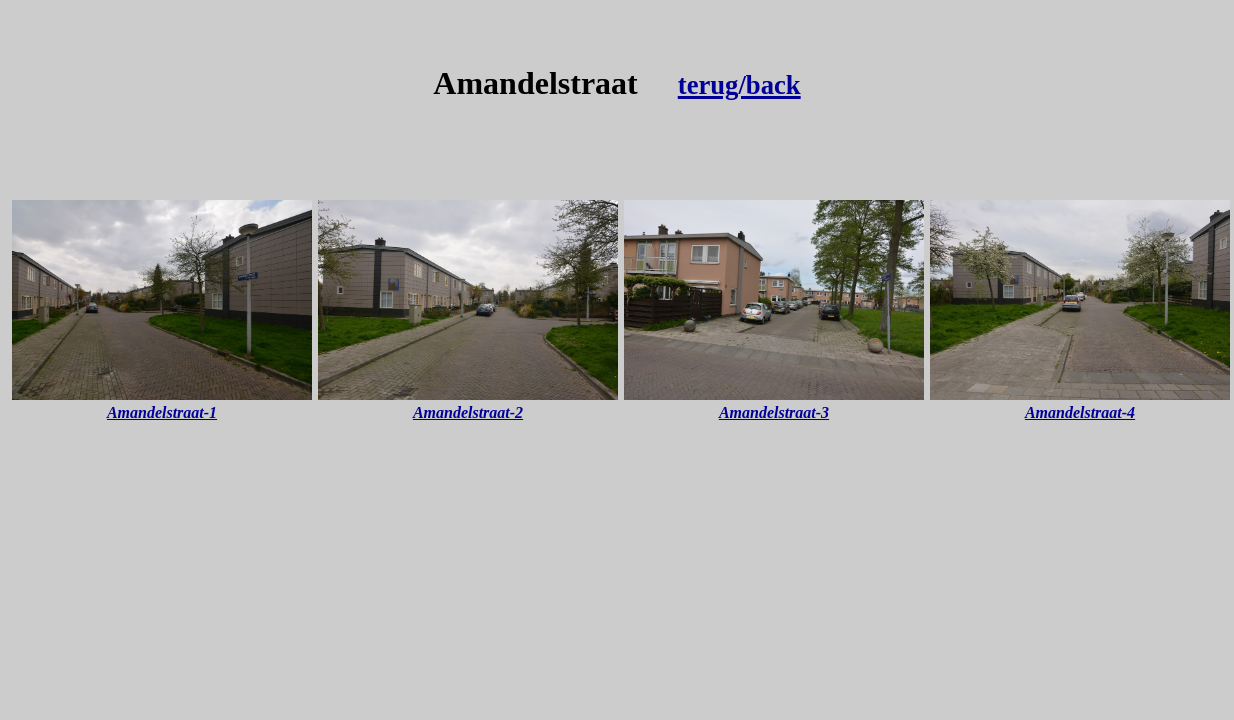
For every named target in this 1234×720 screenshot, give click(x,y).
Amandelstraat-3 (774, 412)
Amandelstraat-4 (1080, 412)
